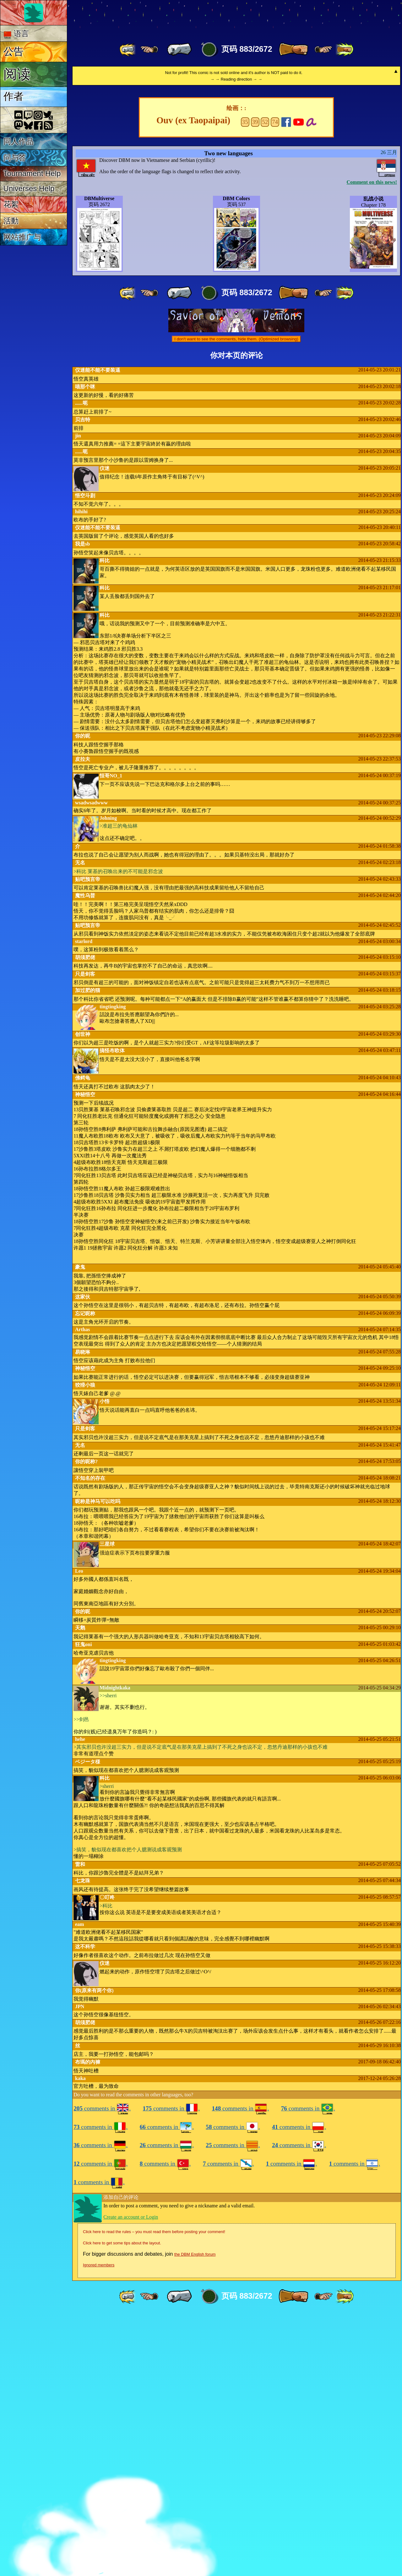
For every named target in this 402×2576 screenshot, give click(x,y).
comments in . (102, 2370)
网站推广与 (22, 237)
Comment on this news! (372, 444)
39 (255, 384)
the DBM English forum (195, 2516)
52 (265, 384)
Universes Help (29, 188)
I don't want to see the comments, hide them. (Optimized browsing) (236, 601)
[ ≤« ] (149, 49)
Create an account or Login (130, 2479)
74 (275, 384)
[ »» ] (344, 49)
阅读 (16, 74)
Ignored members (98, 2527)
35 (245, 384)
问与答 (14, 157)
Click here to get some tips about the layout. (122, 2505)
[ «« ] (128, 49)
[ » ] (293, 49)
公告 (13, 51)
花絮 (11, 204)
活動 (11, 220)
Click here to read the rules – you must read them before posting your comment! (154, 2494)
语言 (16, 34)
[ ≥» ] (323, 49)
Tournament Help (32, 173)
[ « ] (179, 49)
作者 (13, 96)
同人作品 (18, 141)
